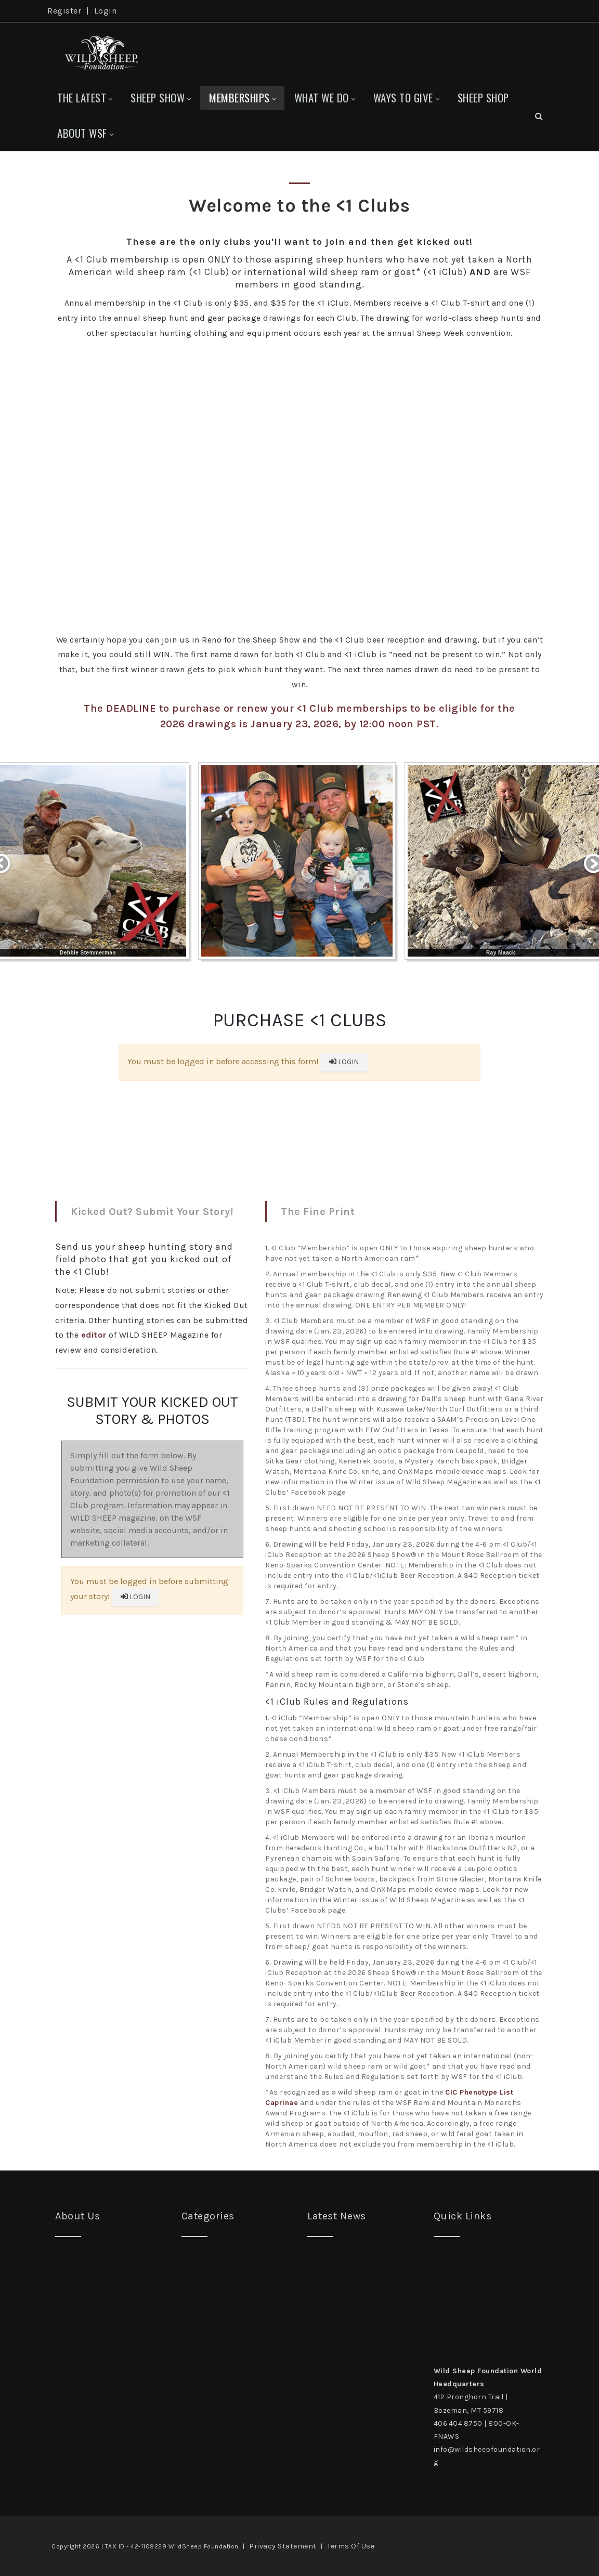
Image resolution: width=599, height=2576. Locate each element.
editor (94, 1335)
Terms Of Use (350, 2546)
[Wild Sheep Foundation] (99, 51)
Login (105, 11)
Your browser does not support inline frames (299, 1085)
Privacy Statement (283, 2546)
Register (64, 11)
